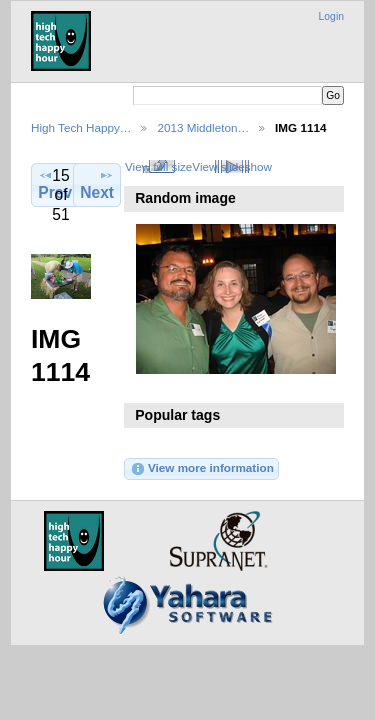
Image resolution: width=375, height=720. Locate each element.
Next (97, 184)
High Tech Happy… (81, 127)
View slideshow (232, 166)
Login (331, 16)
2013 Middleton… (203, 127)
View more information (202, 469)
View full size (158, 166)
